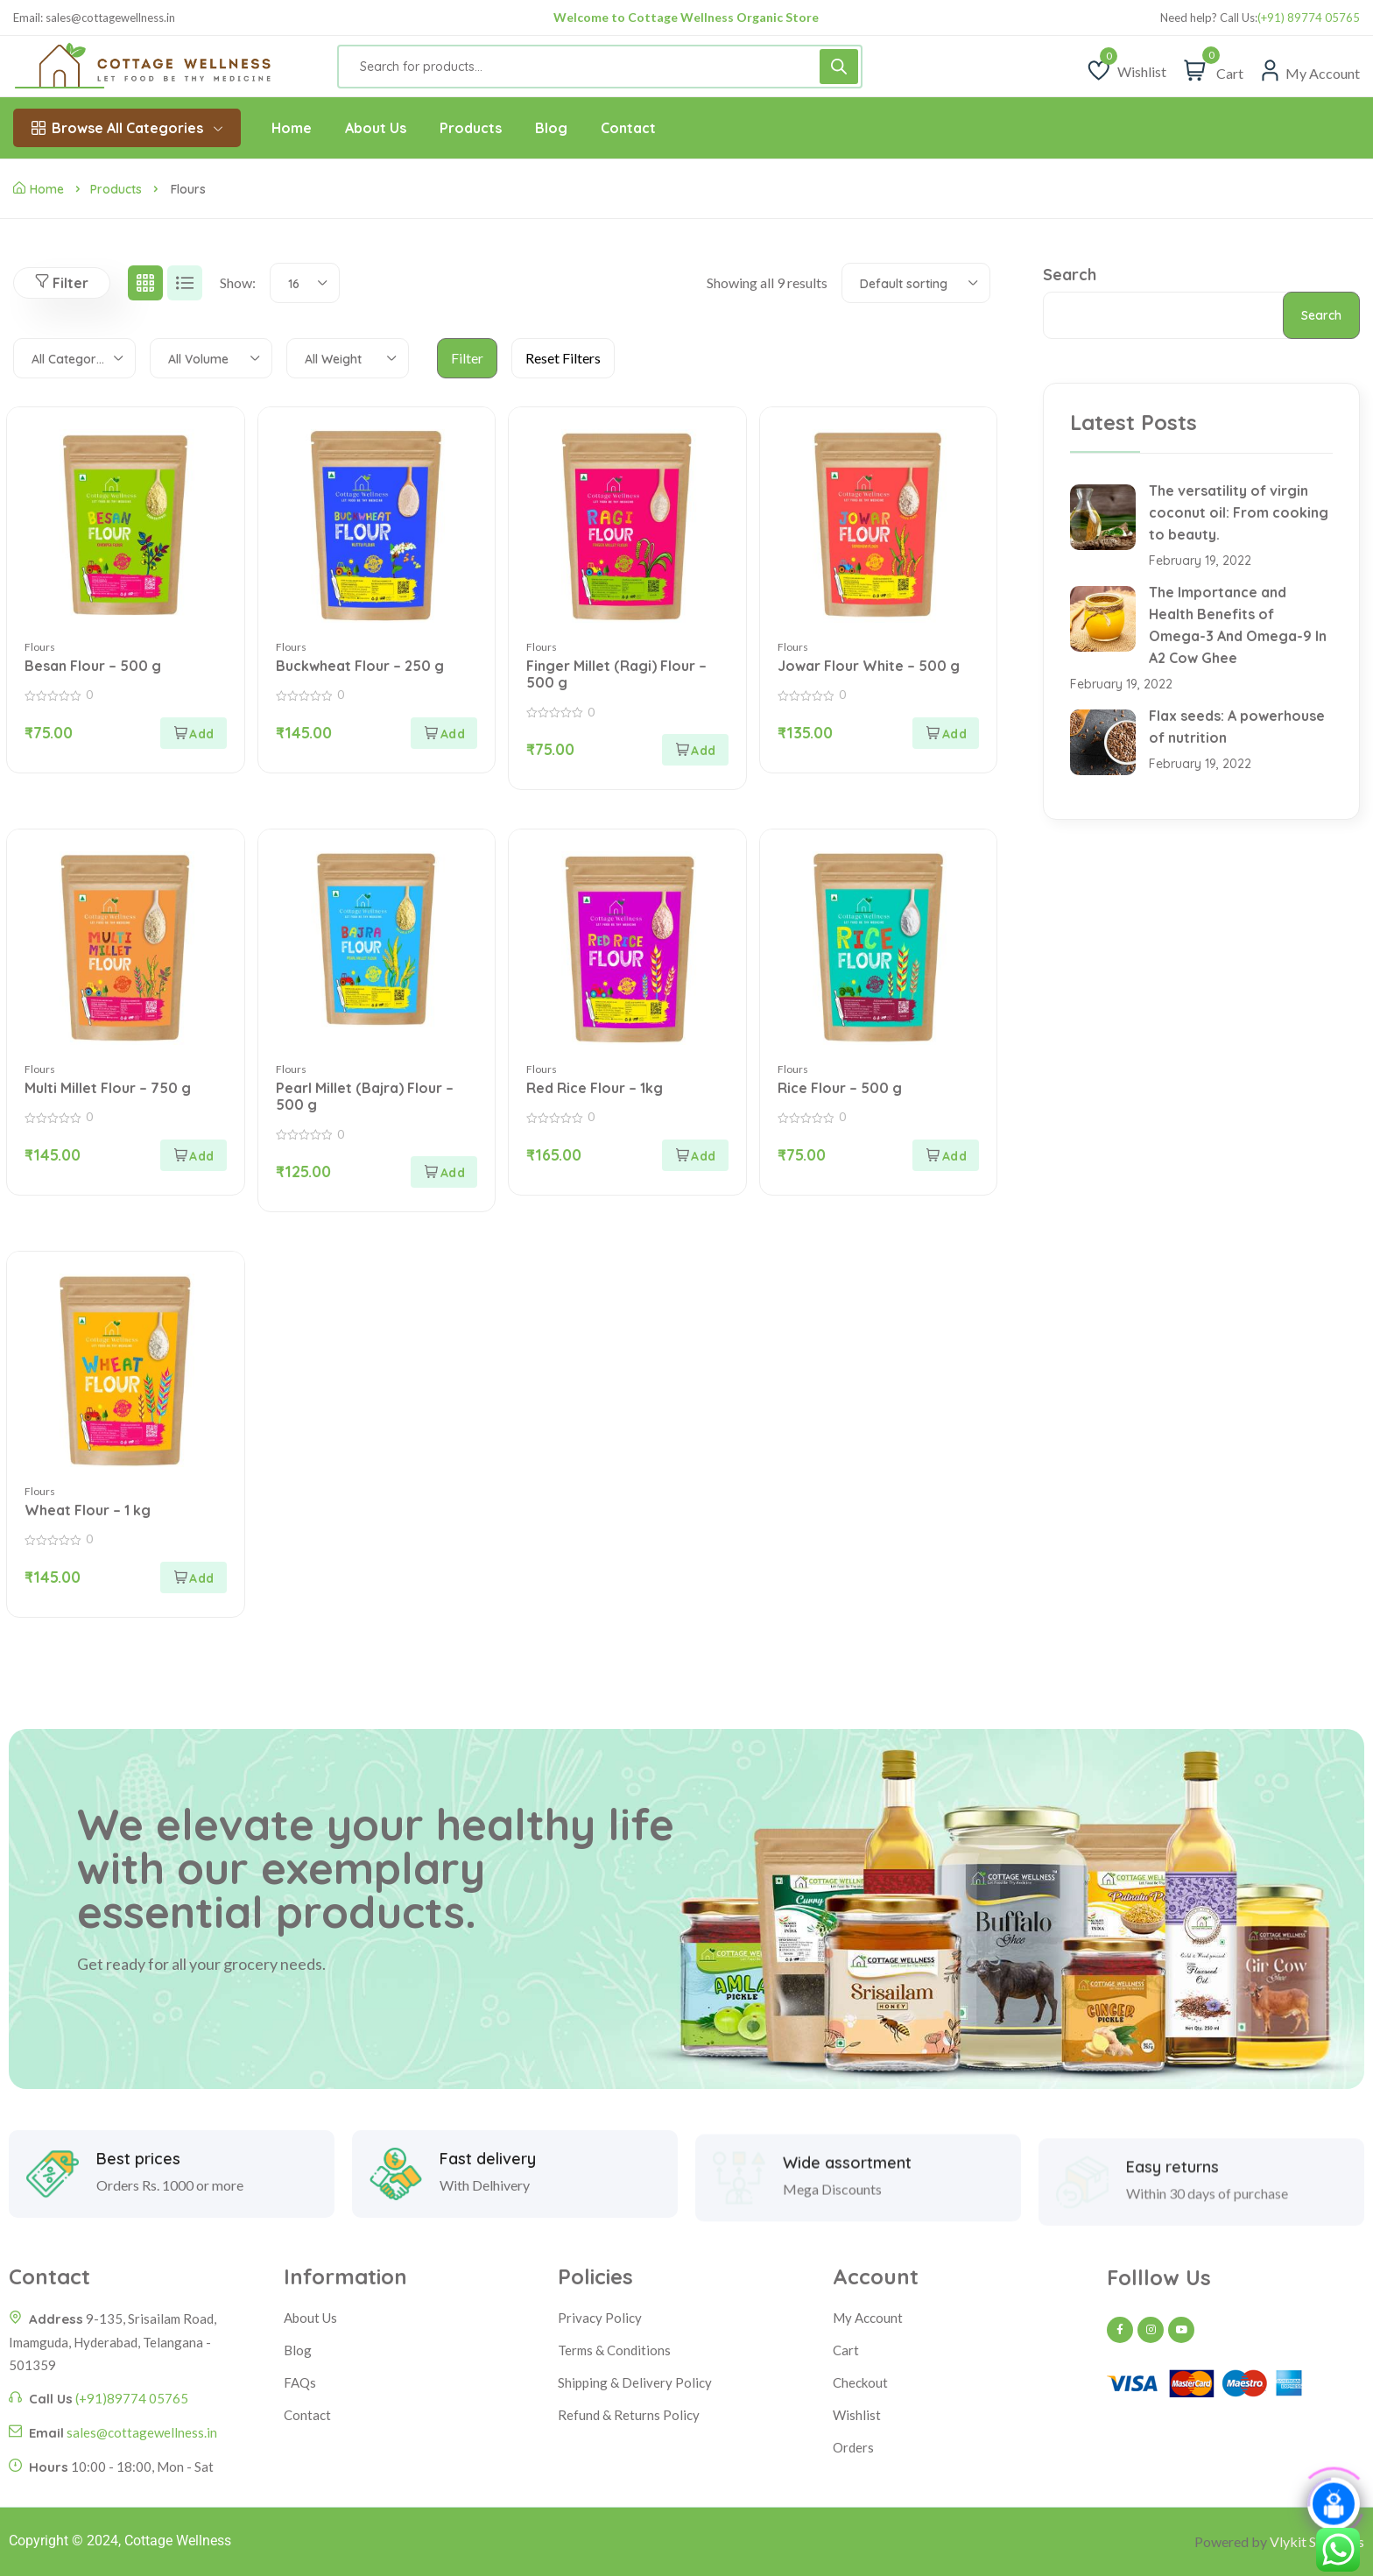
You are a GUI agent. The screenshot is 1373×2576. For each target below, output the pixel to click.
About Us (310, 2317)
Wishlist (857, 2415)
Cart (846, 2350)
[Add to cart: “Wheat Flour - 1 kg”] (193, 1577)
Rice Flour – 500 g (840, 1088)
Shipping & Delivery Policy (635, 2382)
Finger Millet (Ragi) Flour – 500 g (616, 674)
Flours (40, 646)
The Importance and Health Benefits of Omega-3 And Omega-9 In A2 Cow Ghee (1238, 625)
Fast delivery (488, 2236)
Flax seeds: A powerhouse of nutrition (1237, 726)
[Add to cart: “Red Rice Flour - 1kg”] (695, 1155)
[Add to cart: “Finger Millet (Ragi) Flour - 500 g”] (695, 750)
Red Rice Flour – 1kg (594, 1088)
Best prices (138, 2236)
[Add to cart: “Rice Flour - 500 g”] (945, 1155)
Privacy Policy (600, 2317)
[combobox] (305, 283)
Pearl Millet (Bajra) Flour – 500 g (365, 1096)
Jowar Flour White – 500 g (869, 665)
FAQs (300, 2382)
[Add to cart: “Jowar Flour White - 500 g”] (945, 733)
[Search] (839, 66)
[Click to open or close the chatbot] (1333, 2507)
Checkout (860, 2382)
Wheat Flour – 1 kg (88, 1510)
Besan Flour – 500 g (93, 665)
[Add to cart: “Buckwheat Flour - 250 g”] (444, 733)
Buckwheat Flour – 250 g (360, 665)
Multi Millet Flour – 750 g (108, 1088)
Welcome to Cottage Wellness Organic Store (686, 17)
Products (116, 189)
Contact (307, 2415)
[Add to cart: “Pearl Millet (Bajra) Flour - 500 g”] (444, 1172)
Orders (853, 2447)
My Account (868, 2317)
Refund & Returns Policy (629, 2415)
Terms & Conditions (614, 2350)
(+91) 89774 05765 (1308, 18)
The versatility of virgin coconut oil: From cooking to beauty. (1238, 512)
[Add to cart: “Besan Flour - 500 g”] (193, 733)
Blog (298, 2350)
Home (38, 189)
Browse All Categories (127, 128)
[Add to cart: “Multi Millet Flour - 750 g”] (193, 1155)
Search (1069, 275)
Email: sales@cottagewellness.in (94, 18)
